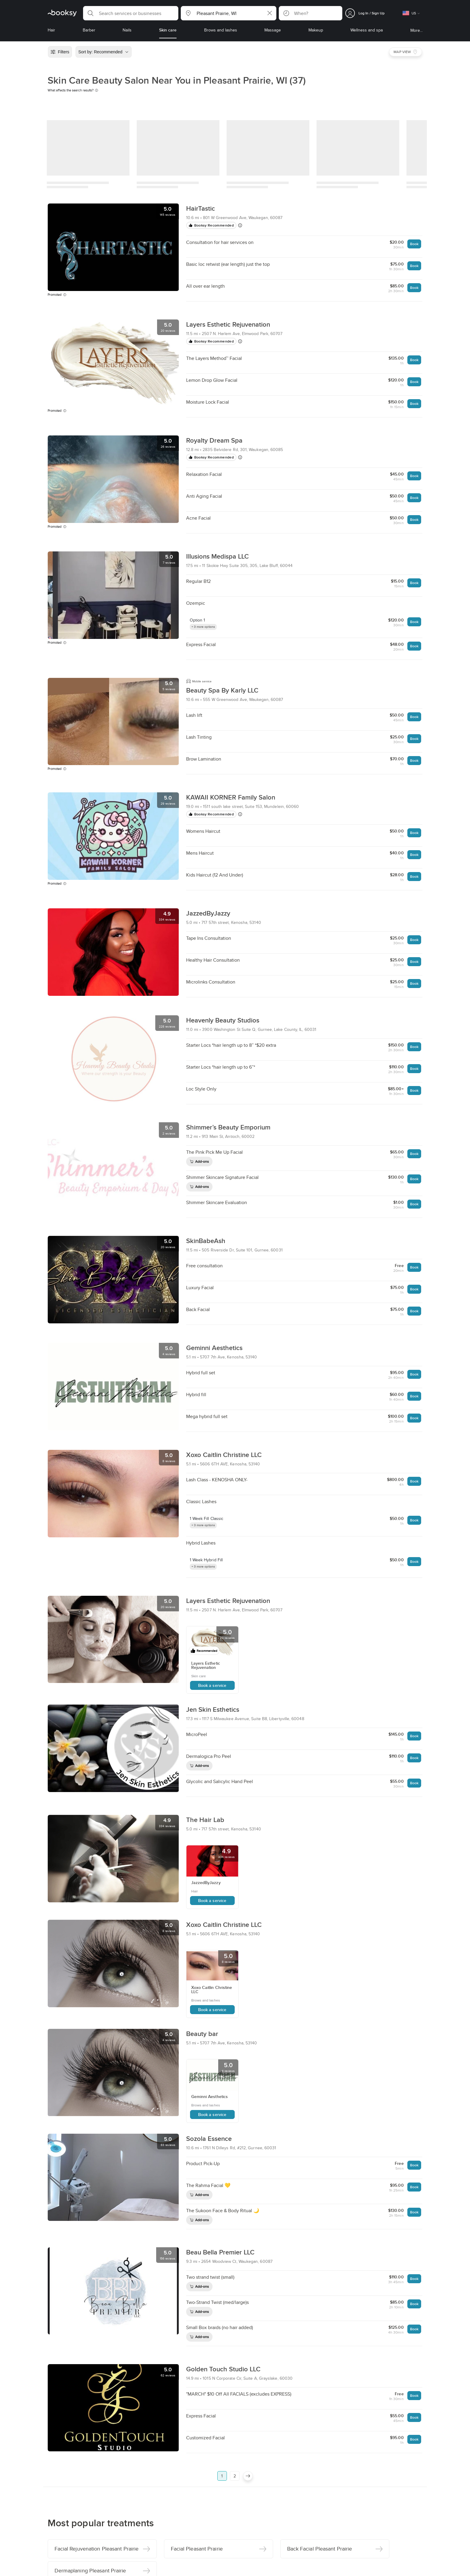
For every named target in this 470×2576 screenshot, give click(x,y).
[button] (130, 13)
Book (414, 243)
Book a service (212, 1685)
